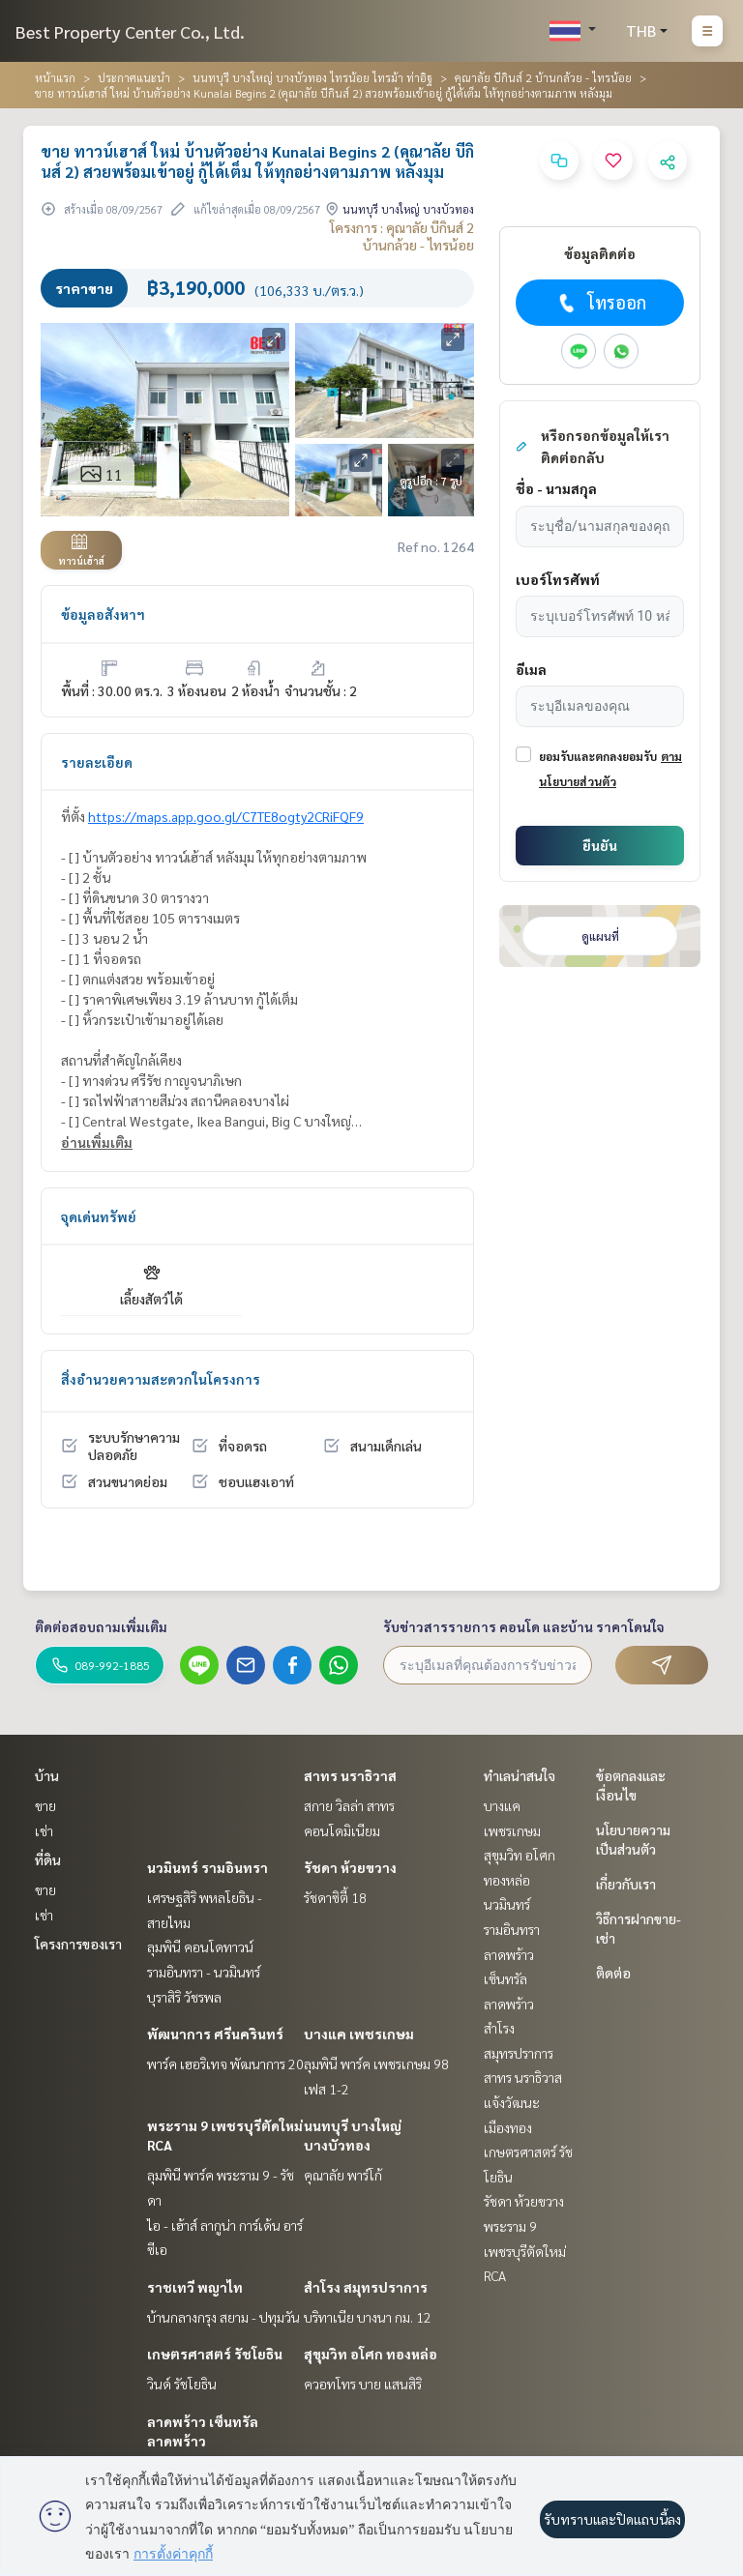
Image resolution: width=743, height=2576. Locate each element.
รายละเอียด (97, 762)
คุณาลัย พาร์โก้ (343, 2174)
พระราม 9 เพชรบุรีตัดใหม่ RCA (525, 2250)
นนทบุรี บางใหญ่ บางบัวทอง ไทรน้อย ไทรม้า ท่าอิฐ (312, 77)
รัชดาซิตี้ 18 (335, 1897)
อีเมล (531, 669)
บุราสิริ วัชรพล (184, 1996)
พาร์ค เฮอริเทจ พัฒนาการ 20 (225, 2063)
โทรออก (600, 302)
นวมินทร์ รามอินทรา (207, 1867)
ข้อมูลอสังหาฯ (103, 614)
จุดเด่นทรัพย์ (98, 1216)
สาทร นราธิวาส (350, 1775)
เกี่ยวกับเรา (626, 1883)
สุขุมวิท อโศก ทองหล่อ (370, 2353)
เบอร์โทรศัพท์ (558, 579)
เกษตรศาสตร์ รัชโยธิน (214, 2353)
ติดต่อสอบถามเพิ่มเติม (101, 1626)
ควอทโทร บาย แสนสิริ (363, 2383)
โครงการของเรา (78, 1943)
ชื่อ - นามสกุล (556, 488)
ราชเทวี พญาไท (195, 2287)
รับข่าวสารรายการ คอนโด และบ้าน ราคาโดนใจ (524, 1626)
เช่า (44, 1830)
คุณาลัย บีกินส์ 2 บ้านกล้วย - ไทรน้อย (543, 77)
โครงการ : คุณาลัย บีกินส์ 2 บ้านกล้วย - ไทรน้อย (402, 236)
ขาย (45, 1805)
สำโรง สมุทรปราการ (366, 2287)
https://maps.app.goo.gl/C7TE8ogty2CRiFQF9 (226, 816)
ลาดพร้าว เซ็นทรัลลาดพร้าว (509, 1979)
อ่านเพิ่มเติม (97, 1142)
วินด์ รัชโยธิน (182, 2383)
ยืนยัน (599, 845)
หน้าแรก (55, 77)
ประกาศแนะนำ (134, 77)
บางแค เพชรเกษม (359, 2033)
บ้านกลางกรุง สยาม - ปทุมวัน (223, 2317)
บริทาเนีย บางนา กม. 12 (367, 2317)
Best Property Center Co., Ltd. (130, 31)
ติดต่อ (613, 1972)
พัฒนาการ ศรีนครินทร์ (215, 2033)
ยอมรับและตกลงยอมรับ (598, 756)
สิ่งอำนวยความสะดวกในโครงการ (160, 1379)
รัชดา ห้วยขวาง (350, 1867)
